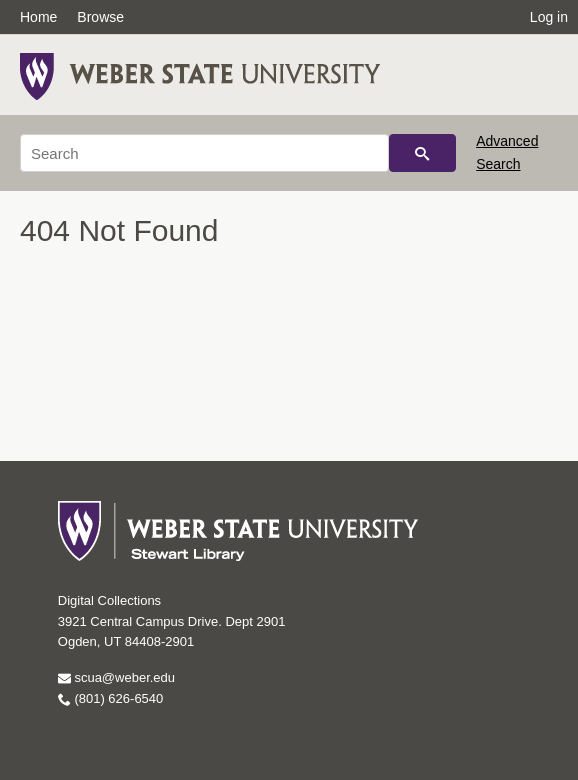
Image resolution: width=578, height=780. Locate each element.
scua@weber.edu (116, 677)
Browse (100, 17)
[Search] (204, 153)
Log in (549, 17)
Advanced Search (507, 152)
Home (38, 17)
